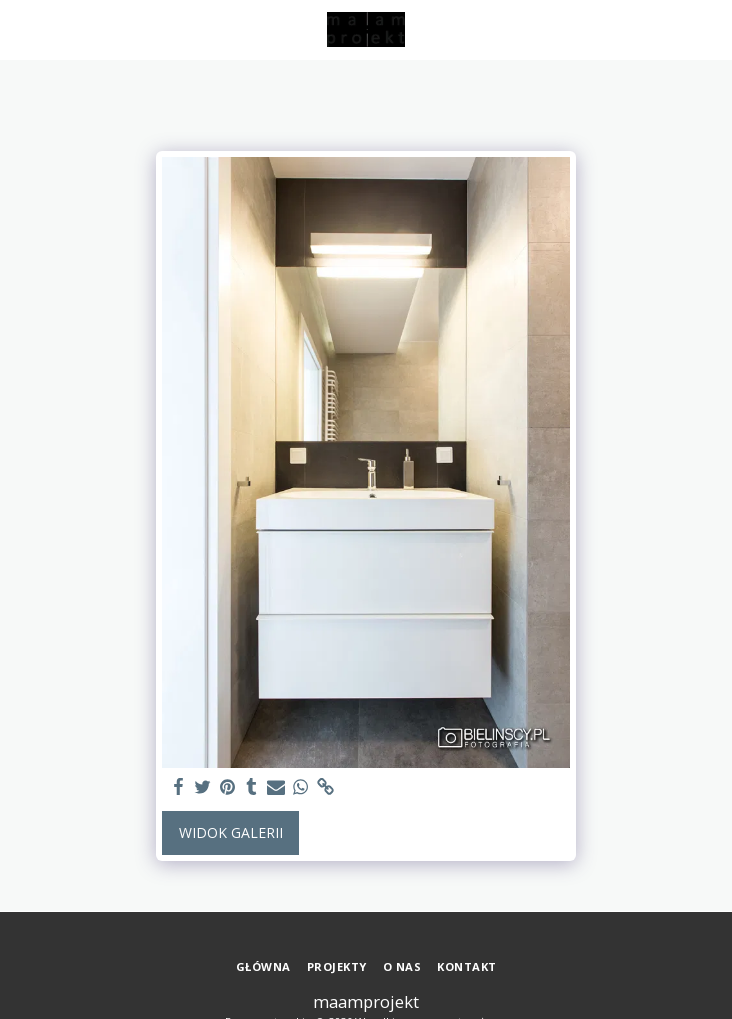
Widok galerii (231, 832)
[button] (22, 28)
